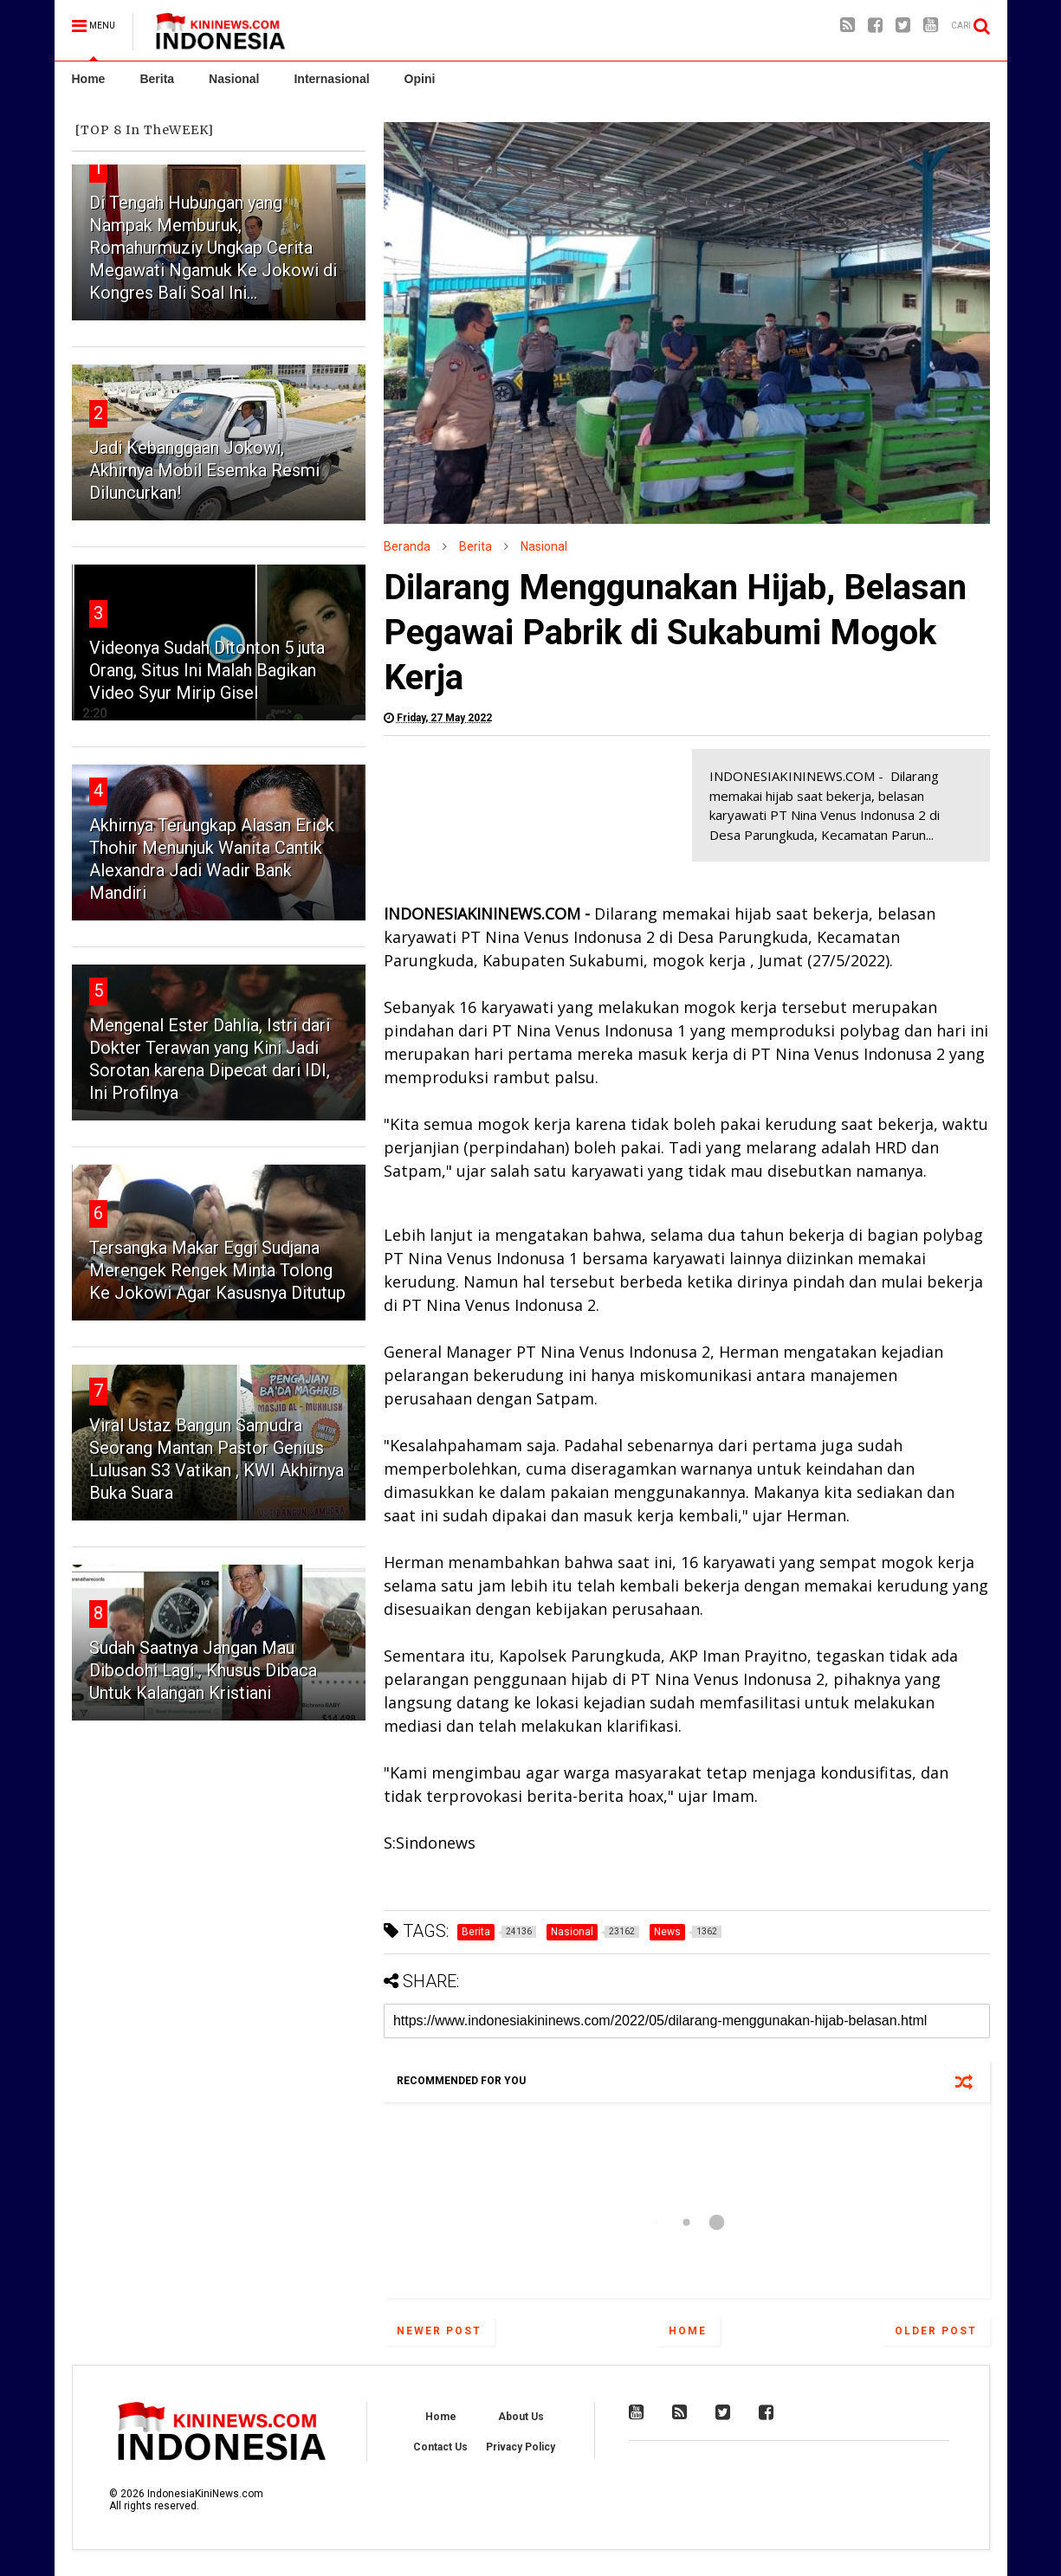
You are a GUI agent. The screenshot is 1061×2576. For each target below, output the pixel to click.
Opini (420, 79)
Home (89, 79)
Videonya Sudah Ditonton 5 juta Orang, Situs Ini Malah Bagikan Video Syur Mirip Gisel (207, 670)
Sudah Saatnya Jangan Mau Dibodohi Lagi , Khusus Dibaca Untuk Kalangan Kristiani (203, 1670)
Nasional (234, 79)
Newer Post (439, 2331)
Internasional (331, 79)
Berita (156, 79)
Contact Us (440, 2447)
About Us (521, 2417)
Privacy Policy (520, 2447)
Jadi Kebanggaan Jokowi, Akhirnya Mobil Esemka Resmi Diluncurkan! (204, 470)
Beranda (407, 546)
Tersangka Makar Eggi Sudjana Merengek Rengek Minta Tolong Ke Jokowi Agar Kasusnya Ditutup (217, 1270)
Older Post (936, 2331)
